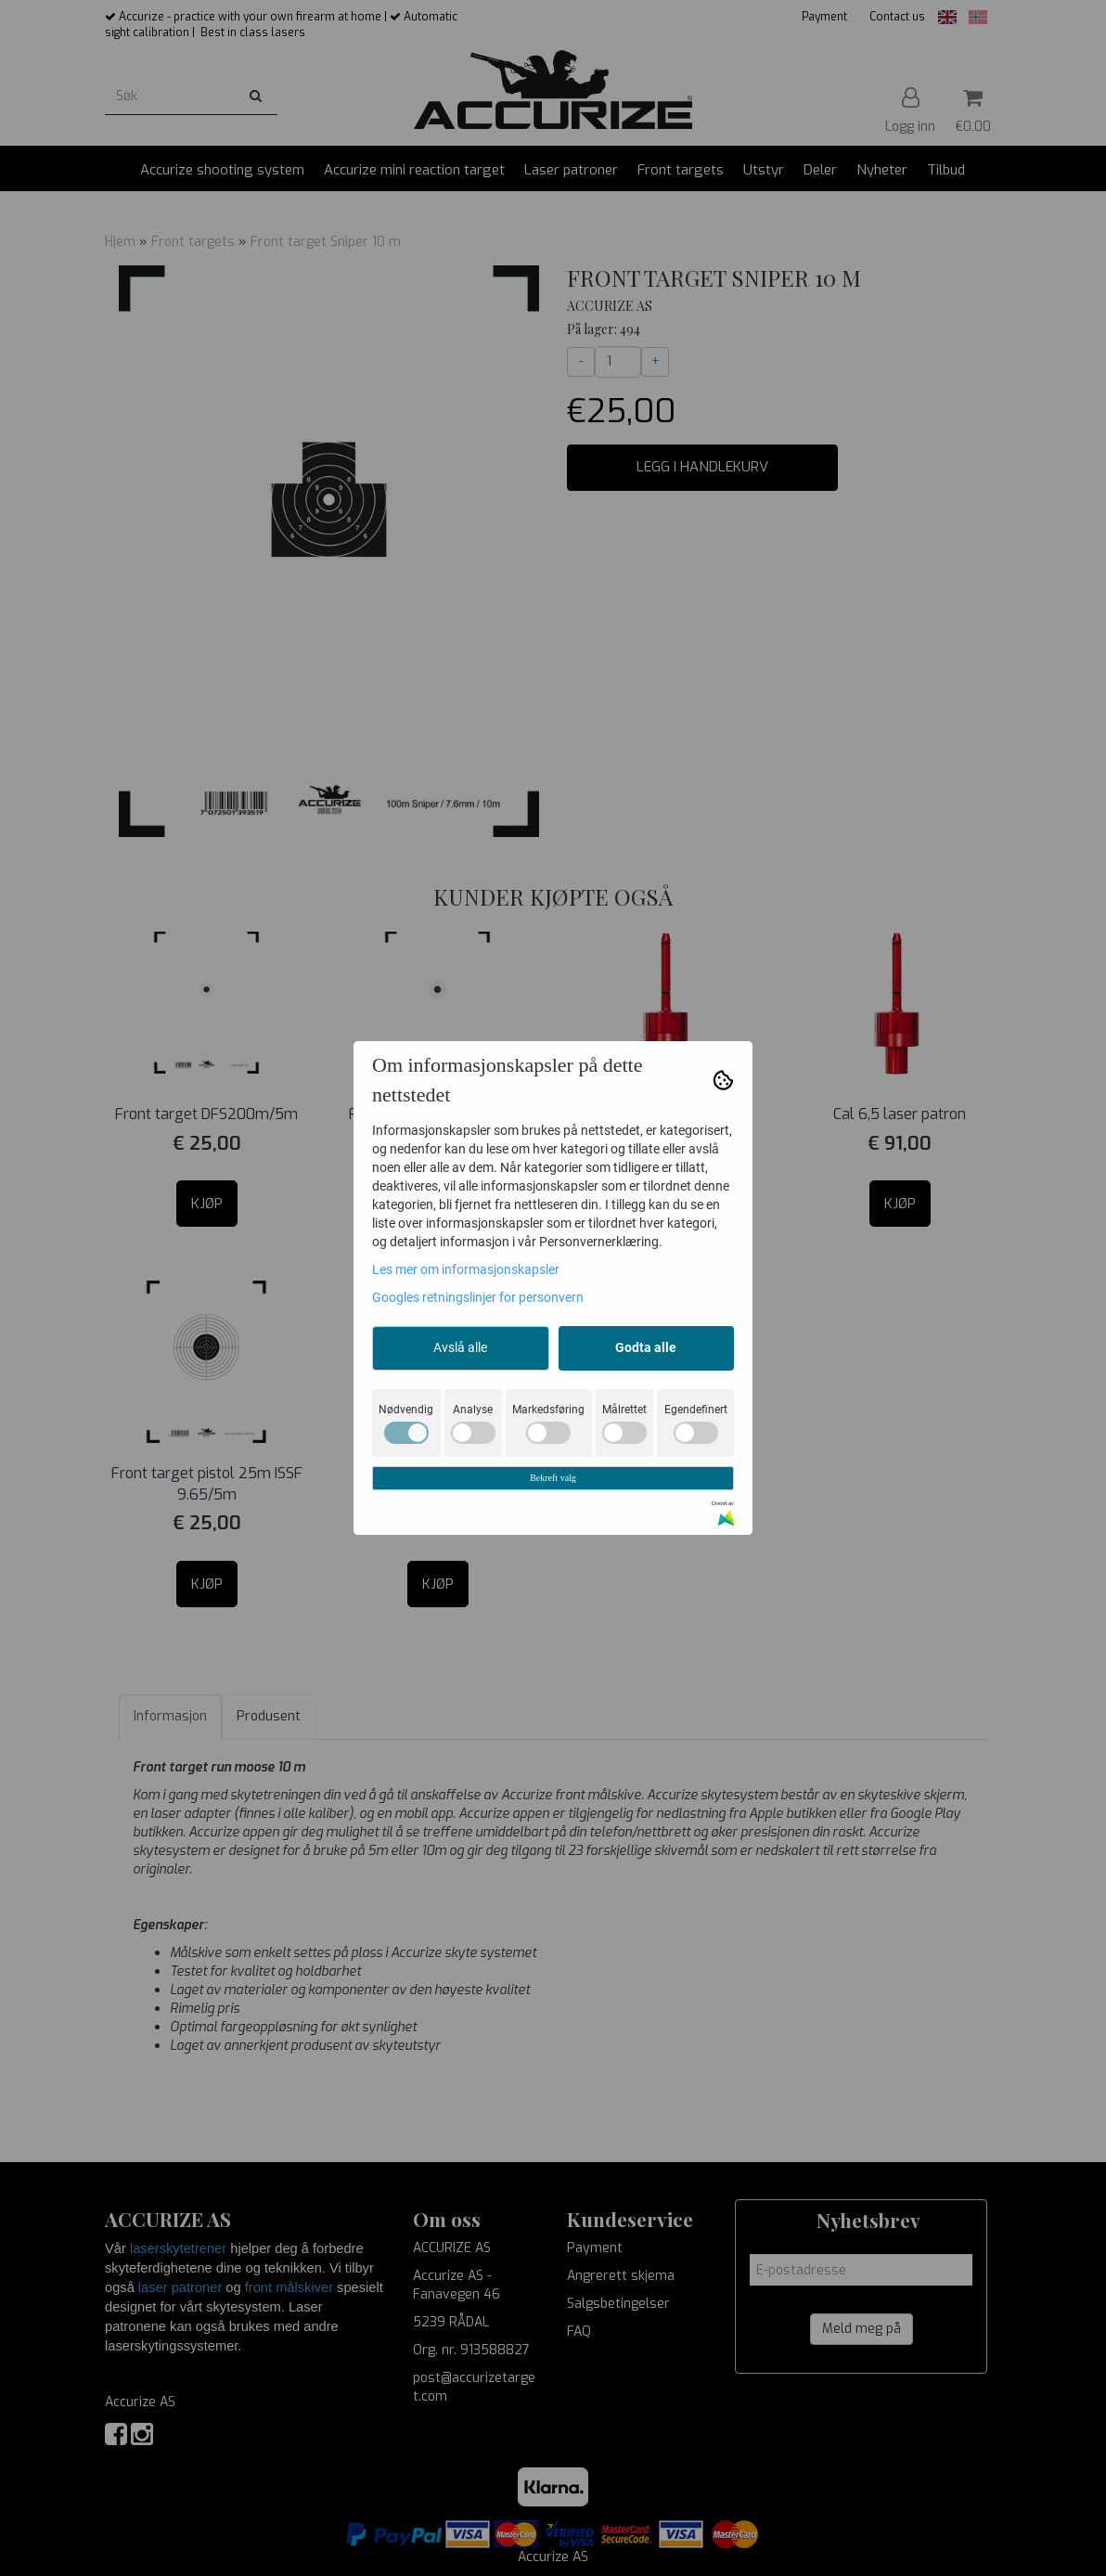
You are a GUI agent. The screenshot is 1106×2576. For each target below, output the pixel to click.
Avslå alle (460, 1347)
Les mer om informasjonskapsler (465, 1269)
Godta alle (645, 1347)
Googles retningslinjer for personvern (478, 1297)
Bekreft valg (553, 1478)
